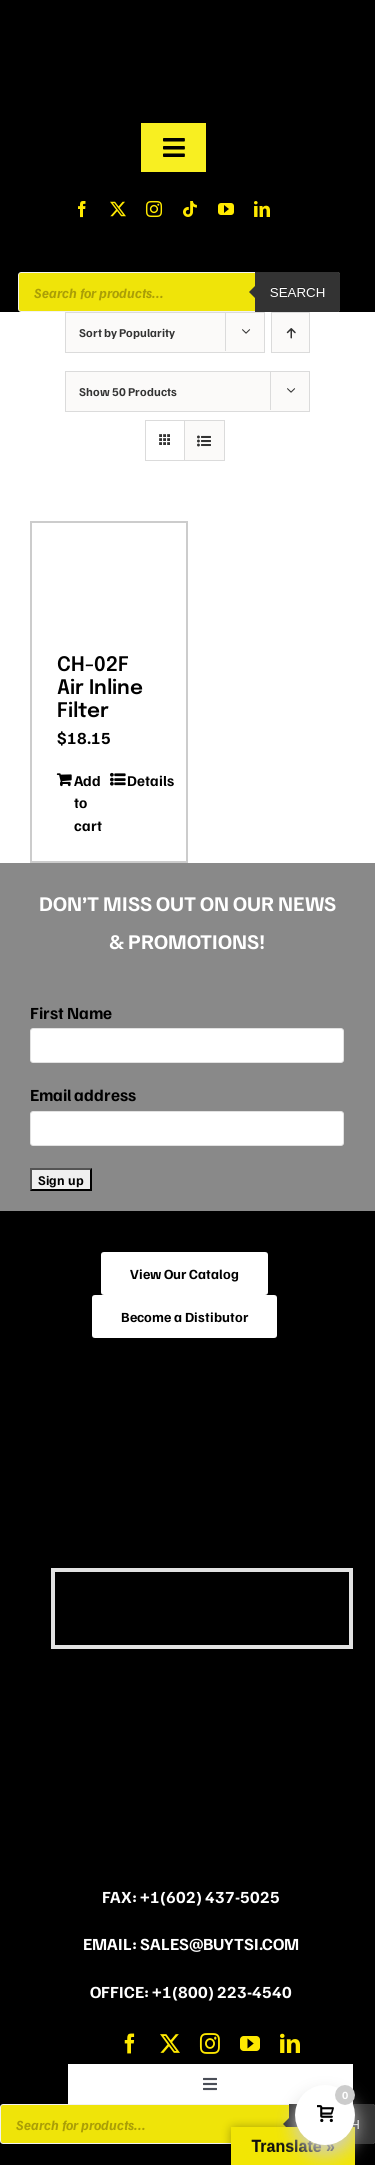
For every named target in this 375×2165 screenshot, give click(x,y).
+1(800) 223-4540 (222, 1991)
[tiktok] (190, 209)
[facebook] (82, 209)
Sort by (127, 332)
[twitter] (118, 209)
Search (298, 292)
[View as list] (204, 440)
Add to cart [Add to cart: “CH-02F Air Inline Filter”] (88, 802)
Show (128, 391)
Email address (83, 1094)
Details (144, 780)
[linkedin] (262, 209)
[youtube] (226, 209)
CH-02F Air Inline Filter (100, 688)
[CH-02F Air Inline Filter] (109, 580)
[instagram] (154, 209)
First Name (71, 1012)
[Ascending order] (290, 332)
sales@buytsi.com (219, 1943)
